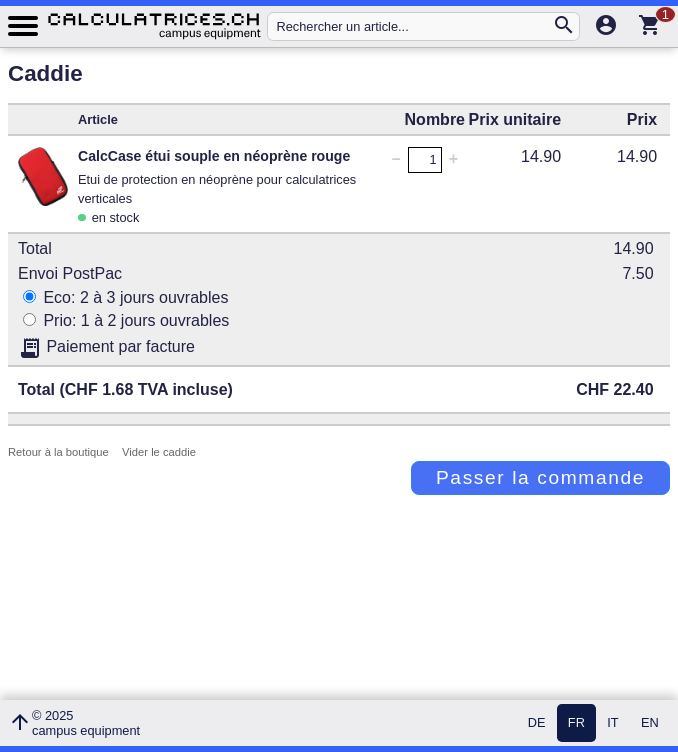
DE (537, 723)
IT (612, 723)
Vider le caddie (159, 452)
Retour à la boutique (58, 452)
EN (650, 723)
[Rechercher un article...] (413, 26)
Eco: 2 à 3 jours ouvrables (125, 297)
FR (576, 723)
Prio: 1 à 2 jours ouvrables (126, 320)
